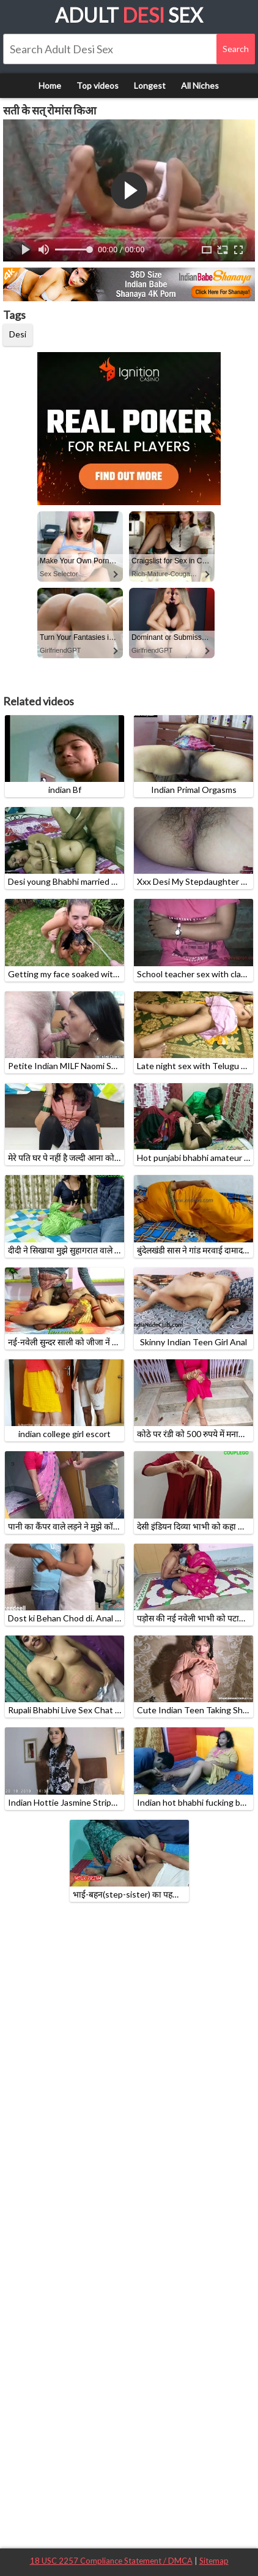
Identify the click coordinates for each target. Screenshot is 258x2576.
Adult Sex (129, 15)
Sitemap (214, 2561)
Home (50, 85)
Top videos (97, 85)
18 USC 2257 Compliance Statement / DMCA (111, 2561)
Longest (150, 85)
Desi (17, 334)
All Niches (200, 85)
